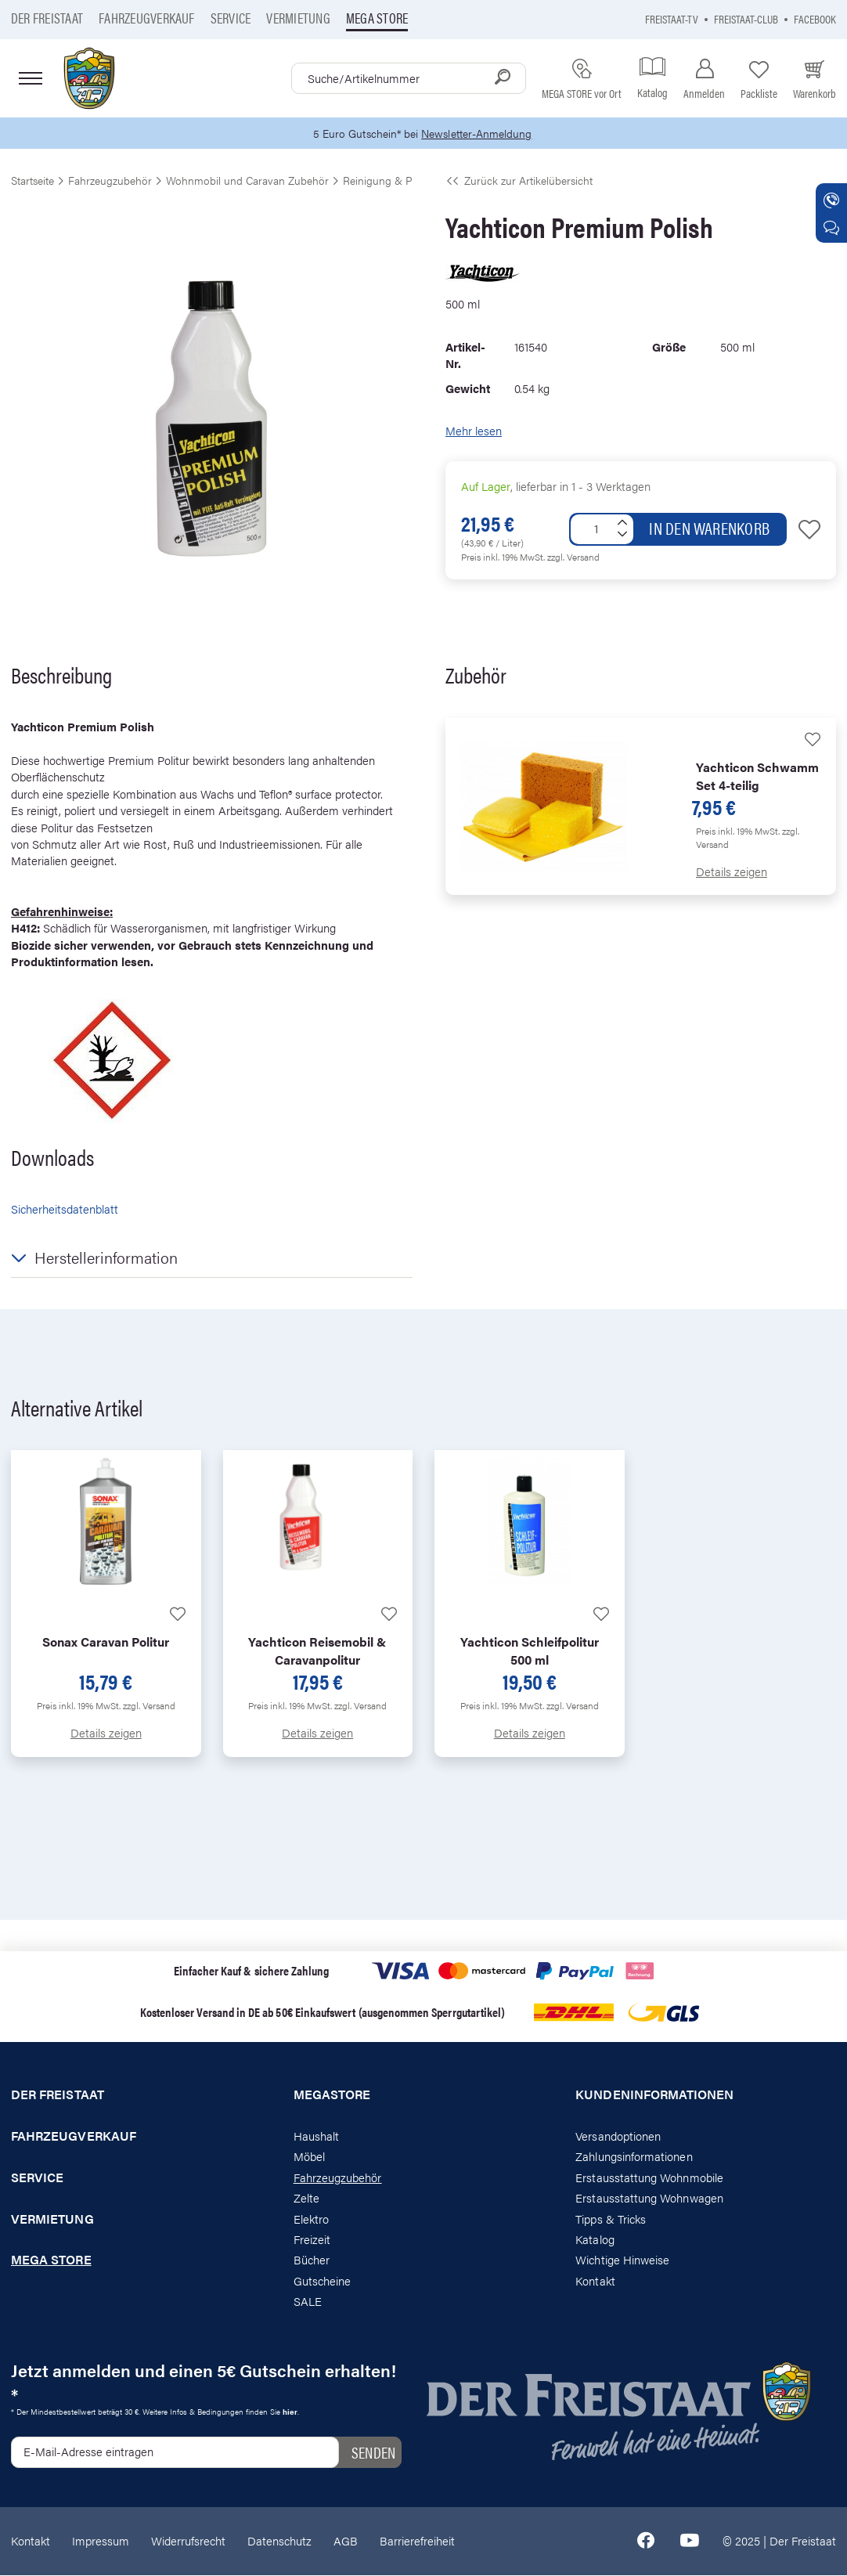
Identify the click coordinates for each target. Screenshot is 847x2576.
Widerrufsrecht (188, 2541)
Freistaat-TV (671, 18)
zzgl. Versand (573, 557)
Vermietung (298, 17)
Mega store (377, 17)
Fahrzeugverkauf (147, 17)
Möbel (309, 2156)
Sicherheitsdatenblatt (64, 1208)
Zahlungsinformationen (633, 2156)
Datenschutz (279, 2541)
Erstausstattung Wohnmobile (649, 2178)
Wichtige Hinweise (622, 2260)
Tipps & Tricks (610, 2218)
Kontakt (595, 2281)
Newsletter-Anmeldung (479, 133)
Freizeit (312, 2239)
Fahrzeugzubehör (338, 2178)
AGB (345, 2541)
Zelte (306, 2198)
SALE (308, 2301)
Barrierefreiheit (417, 2541)
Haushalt (316, 2136)
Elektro (311, 2218)
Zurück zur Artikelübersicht (519, 181)
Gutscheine (322, 2281)
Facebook (815, 18)
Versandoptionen (618, 2136)
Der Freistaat (47, 17)
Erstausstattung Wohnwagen (649, 2198)
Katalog (594, 2239)
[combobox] (408, 78)
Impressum (100, 2541)
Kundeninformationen (654, 2095)
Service (231, 17)
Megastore (332, 2095)
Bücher (312, 2260)
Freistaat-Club (746, 18)
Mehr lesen (473, 431)
